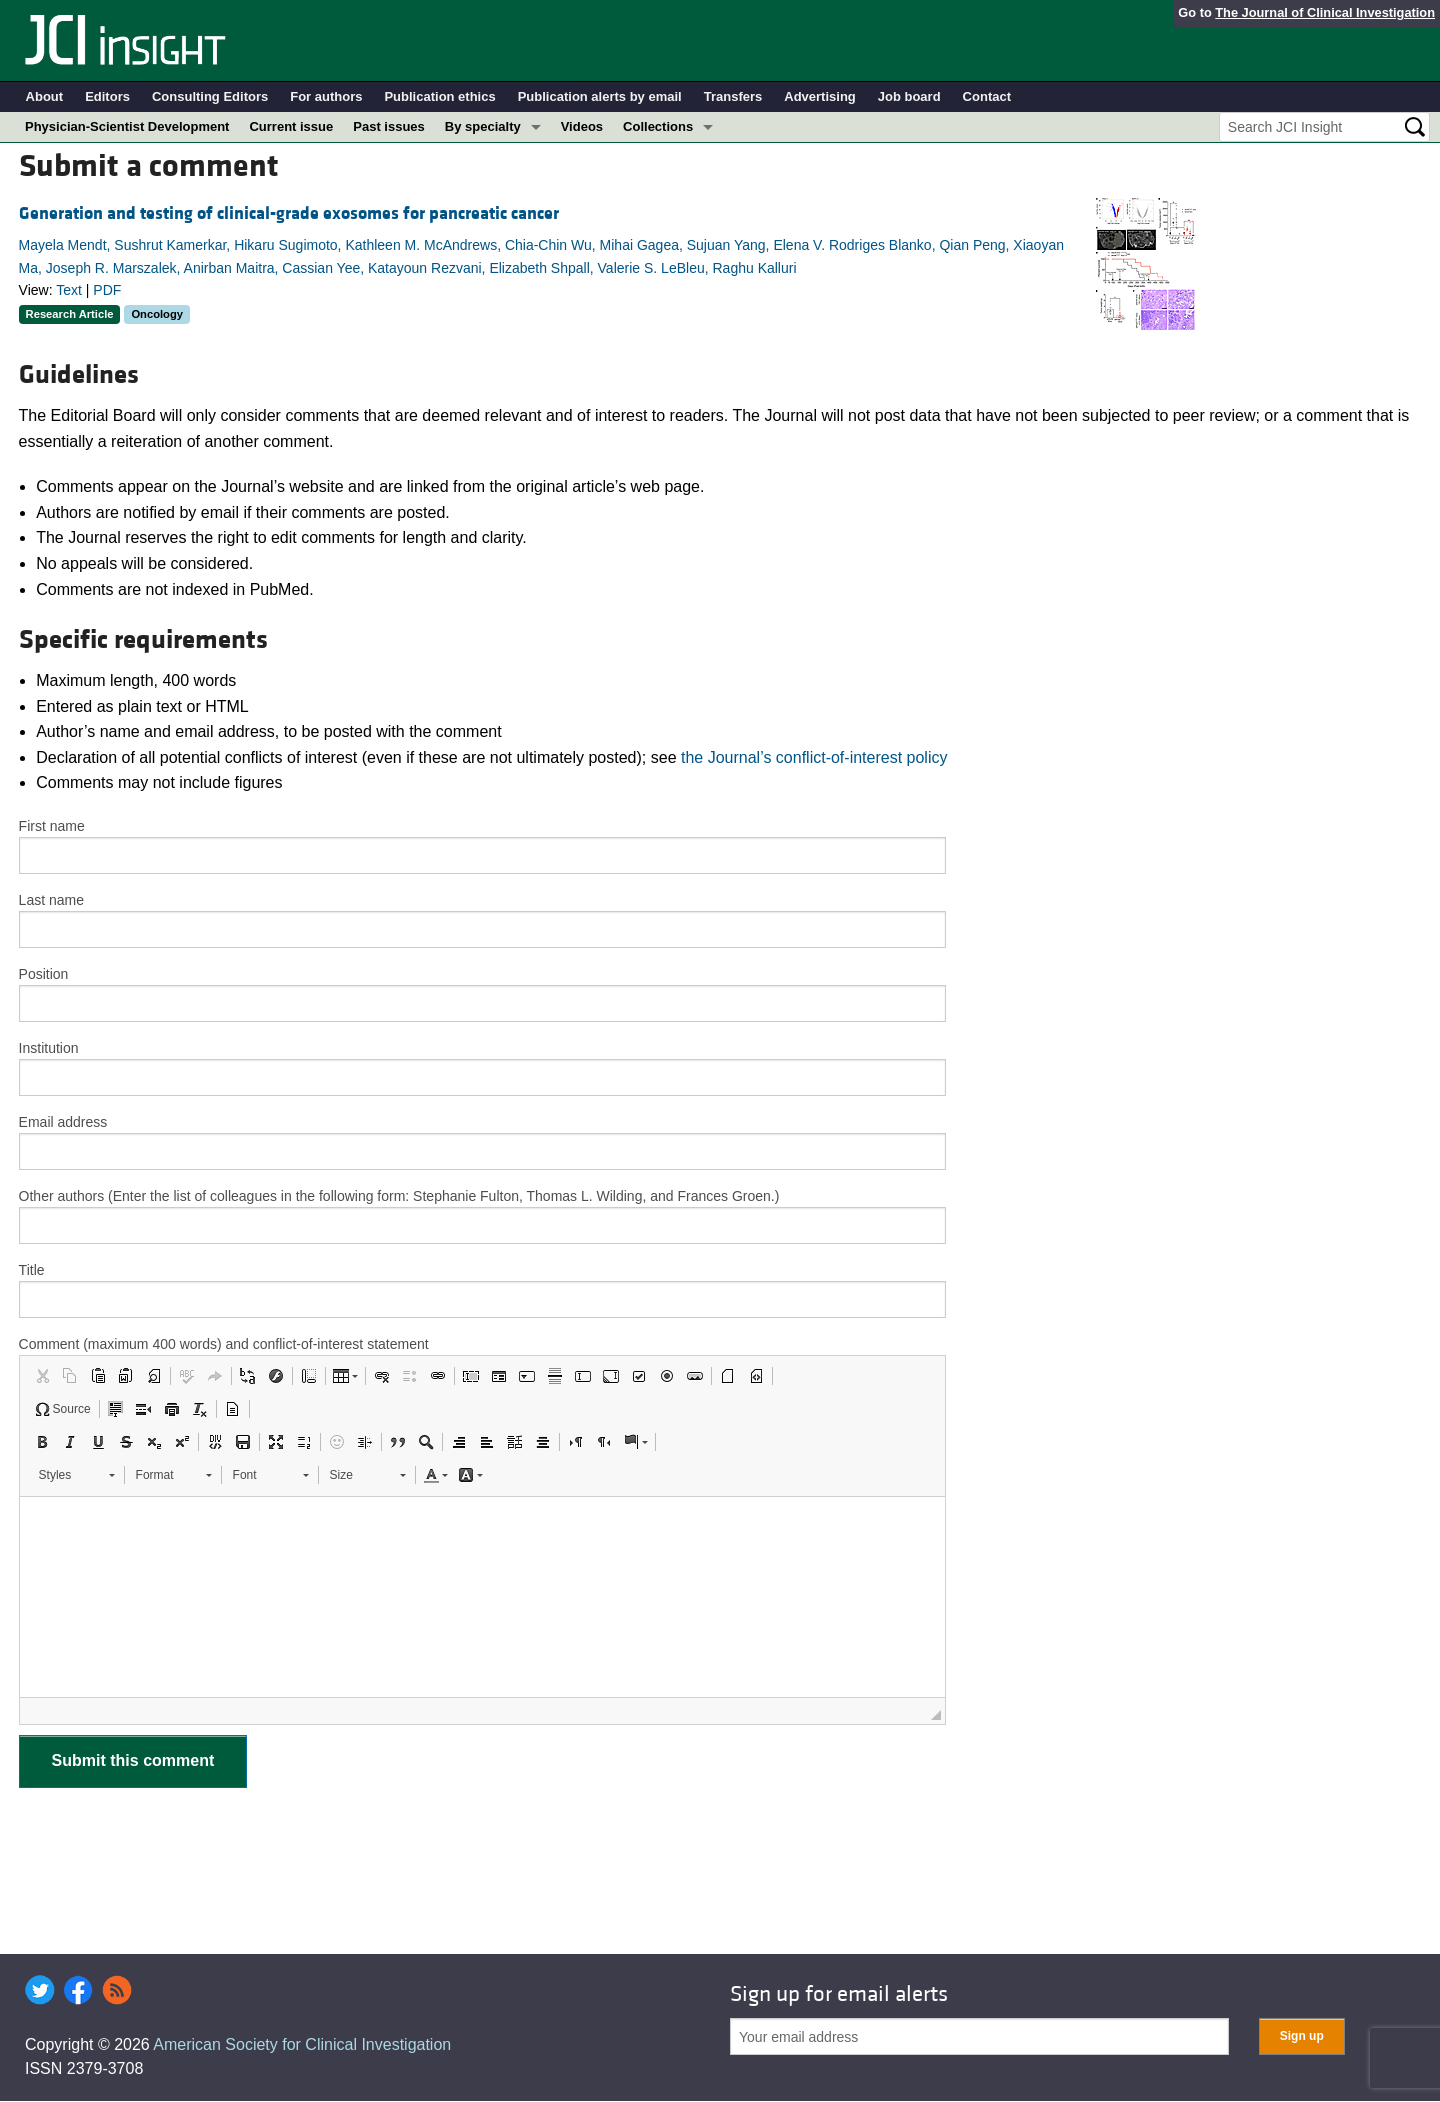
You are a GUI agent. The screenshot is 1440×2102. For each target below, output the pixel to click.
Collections (658, 126)
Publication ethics (439, 96)
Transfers (733, 96)
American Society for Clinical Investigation (302, 2044)
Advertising (820, 96)
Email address (63, 1122)
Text (69, 290)
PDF (107, 290)
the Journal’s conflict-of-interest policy (814, 757)
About (45, 96)
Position (44, 974)
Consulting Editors (210, 96)
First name (52, 826)
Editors (107, 96)
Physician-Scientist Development (127, 126)
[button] (42, 1376)
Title (32, 1270)
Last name (51, 900)
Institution (49, 1048)
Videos (582, 126)
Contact (987, 96)
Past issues (389, 126)
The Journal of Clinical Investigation (1325, 12)
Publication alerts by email (600, 96)
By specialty (483, 126)
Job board (909, 96)
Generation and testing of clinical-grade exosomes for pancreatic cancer (289, 213)
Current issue (291, 126)
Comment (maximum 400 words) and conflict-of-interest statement (224, 1344)
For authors (326, 96)
